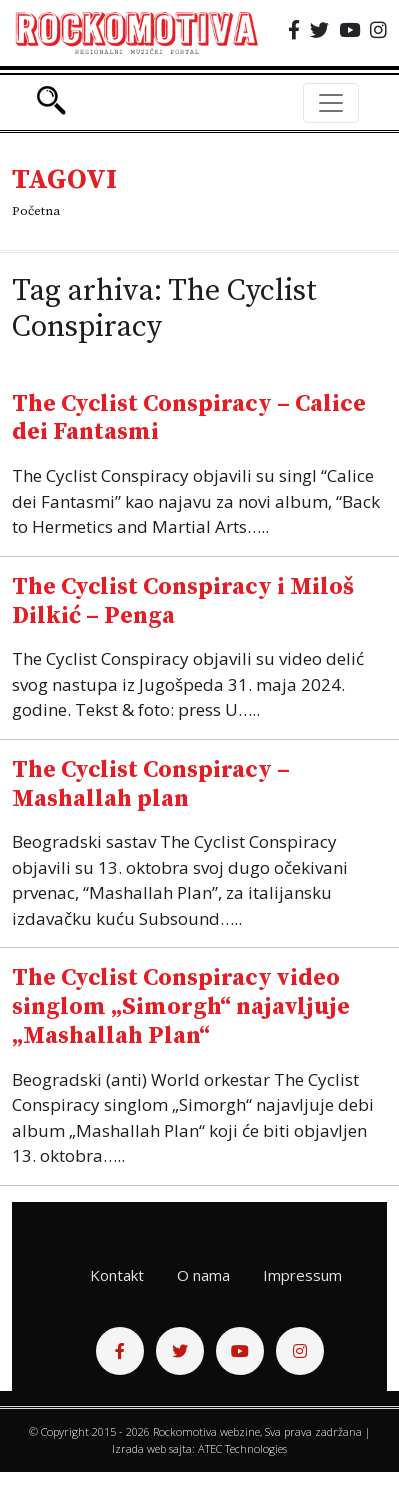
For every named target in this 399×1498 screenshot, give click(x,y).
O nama (203, 1275)
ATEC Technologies (242, 1448)
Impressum (302, 1275)
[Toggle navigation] (331, 103)
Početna (36, 211)
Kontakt (117, 1275)
